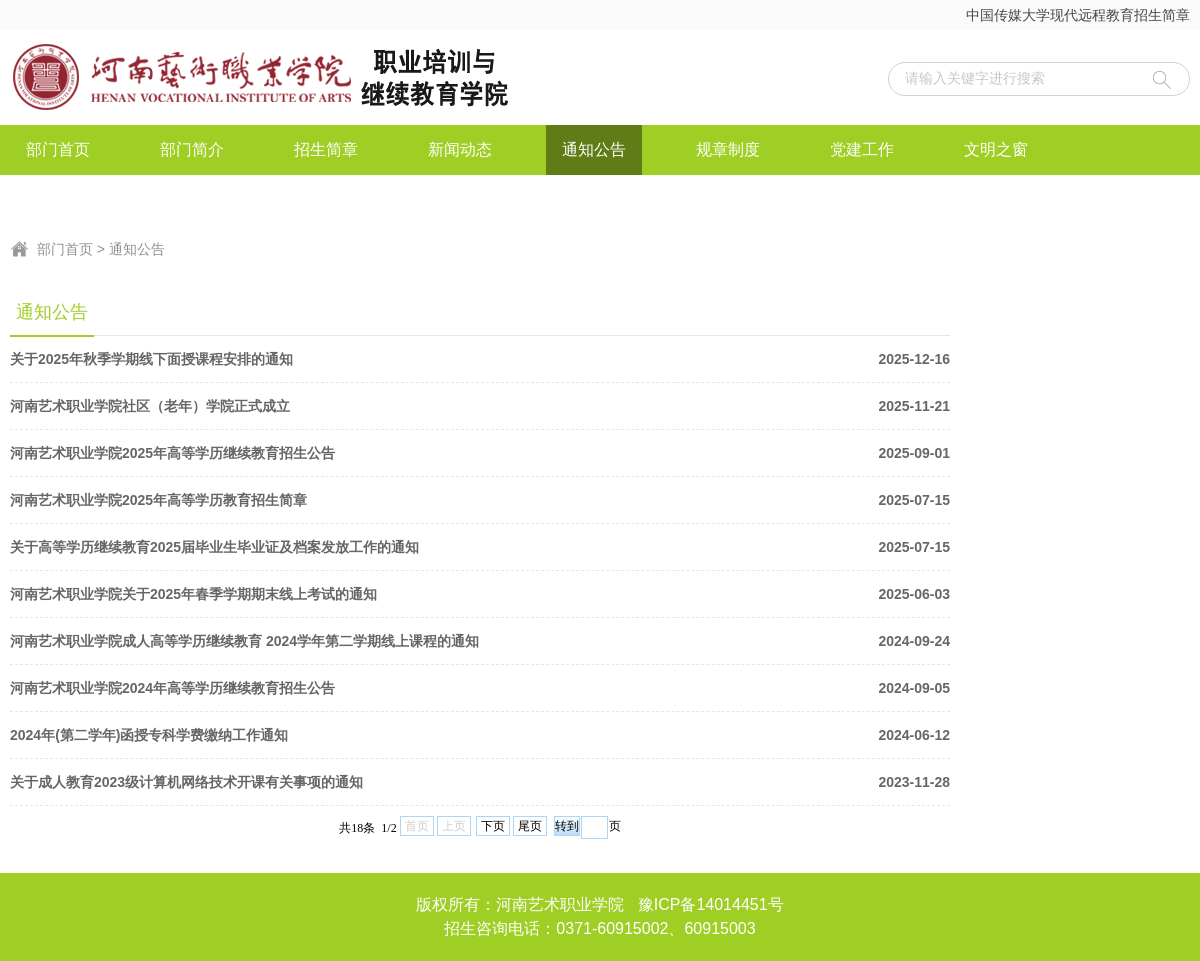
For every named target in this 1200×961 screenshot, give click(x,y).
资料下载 (58, 199)
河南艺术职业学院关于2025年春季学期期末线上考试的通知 (480, 594)
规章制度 (728, 149)
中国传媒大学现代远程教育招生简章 (1078, 15)
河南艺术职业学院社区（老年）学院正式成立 (480, 406)
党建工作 (862, 149)
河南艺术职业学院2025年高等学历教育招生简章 (480, 500)
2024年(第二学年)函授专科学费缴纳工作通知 (480, 735)
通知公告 (594, 149)
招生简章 (326, 149)
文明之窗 (996, 149)
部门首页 (58, 149)
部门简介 (192, 149)
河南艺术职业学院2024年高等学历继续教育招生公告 (480, 688)
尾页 (530, 826)
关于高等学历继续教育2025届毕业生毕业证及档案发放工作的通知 (480, 547)
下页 (493, 826)
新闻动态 (460, 149)
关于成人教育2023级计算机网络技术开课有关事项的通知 (480, 782)
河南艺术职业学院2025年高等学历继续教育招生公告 (480, 453)
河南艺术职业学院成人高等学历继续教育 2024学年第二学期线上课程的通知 (480, 641)
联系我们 (192, 199)
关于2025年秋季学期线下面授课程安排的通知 (480, 359)
